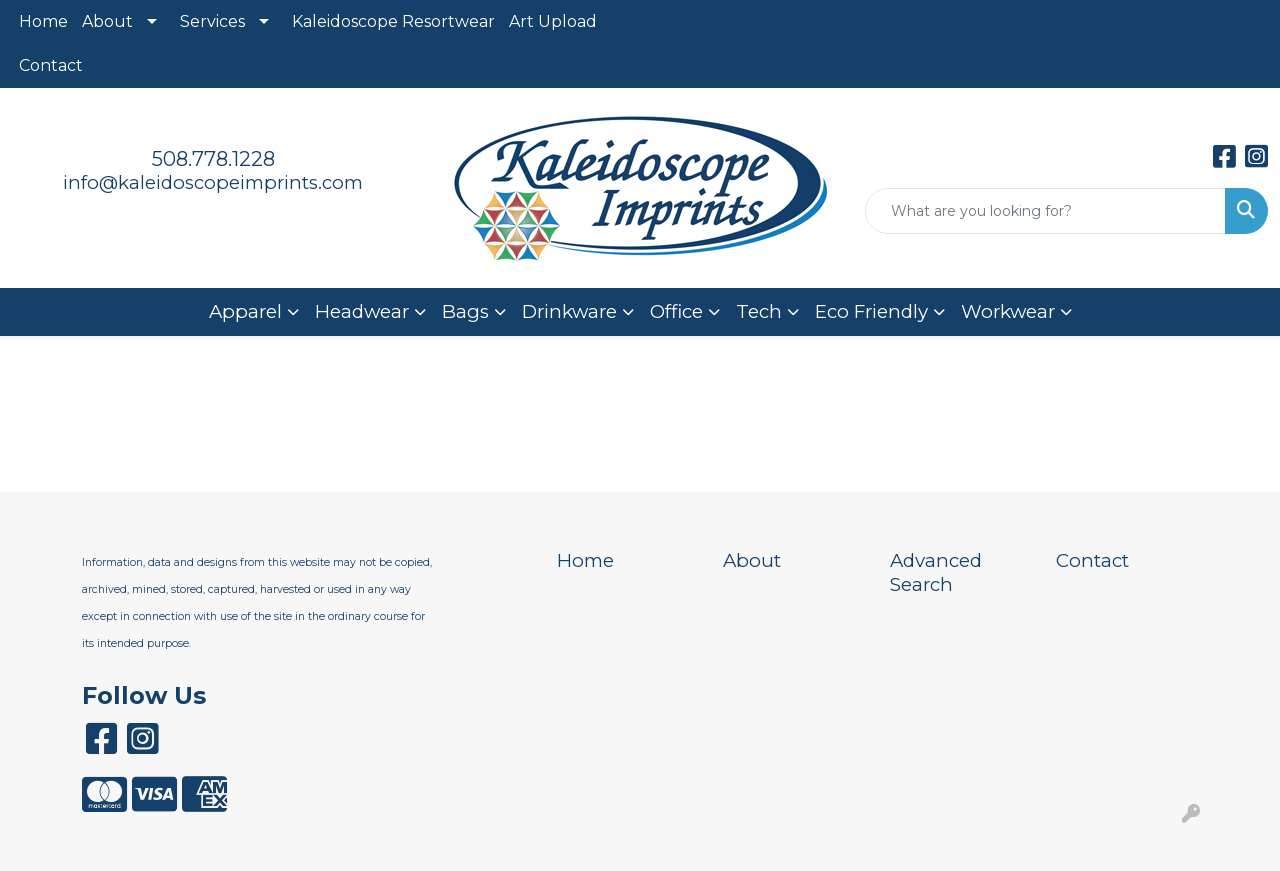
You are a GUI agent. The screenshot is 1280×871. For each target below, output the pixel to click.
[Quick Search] (1045, 211)
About (107, 21)
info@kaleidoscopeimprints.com (213, 182)
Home (43, 21)
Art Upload (553, 21)
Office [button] (676, 311)
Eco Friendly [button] (871, 311)
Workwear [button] (1008, 311)
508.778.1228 (213, 159)
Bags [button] (465, 311)
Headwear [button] (362, 311)
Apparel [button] (245, 311)
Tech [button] (759, 311)
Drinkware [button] (569, 311)
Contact (51, 65)
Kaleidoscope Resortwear (393, 21)
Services (212, 21)
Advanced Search (936, 572)
